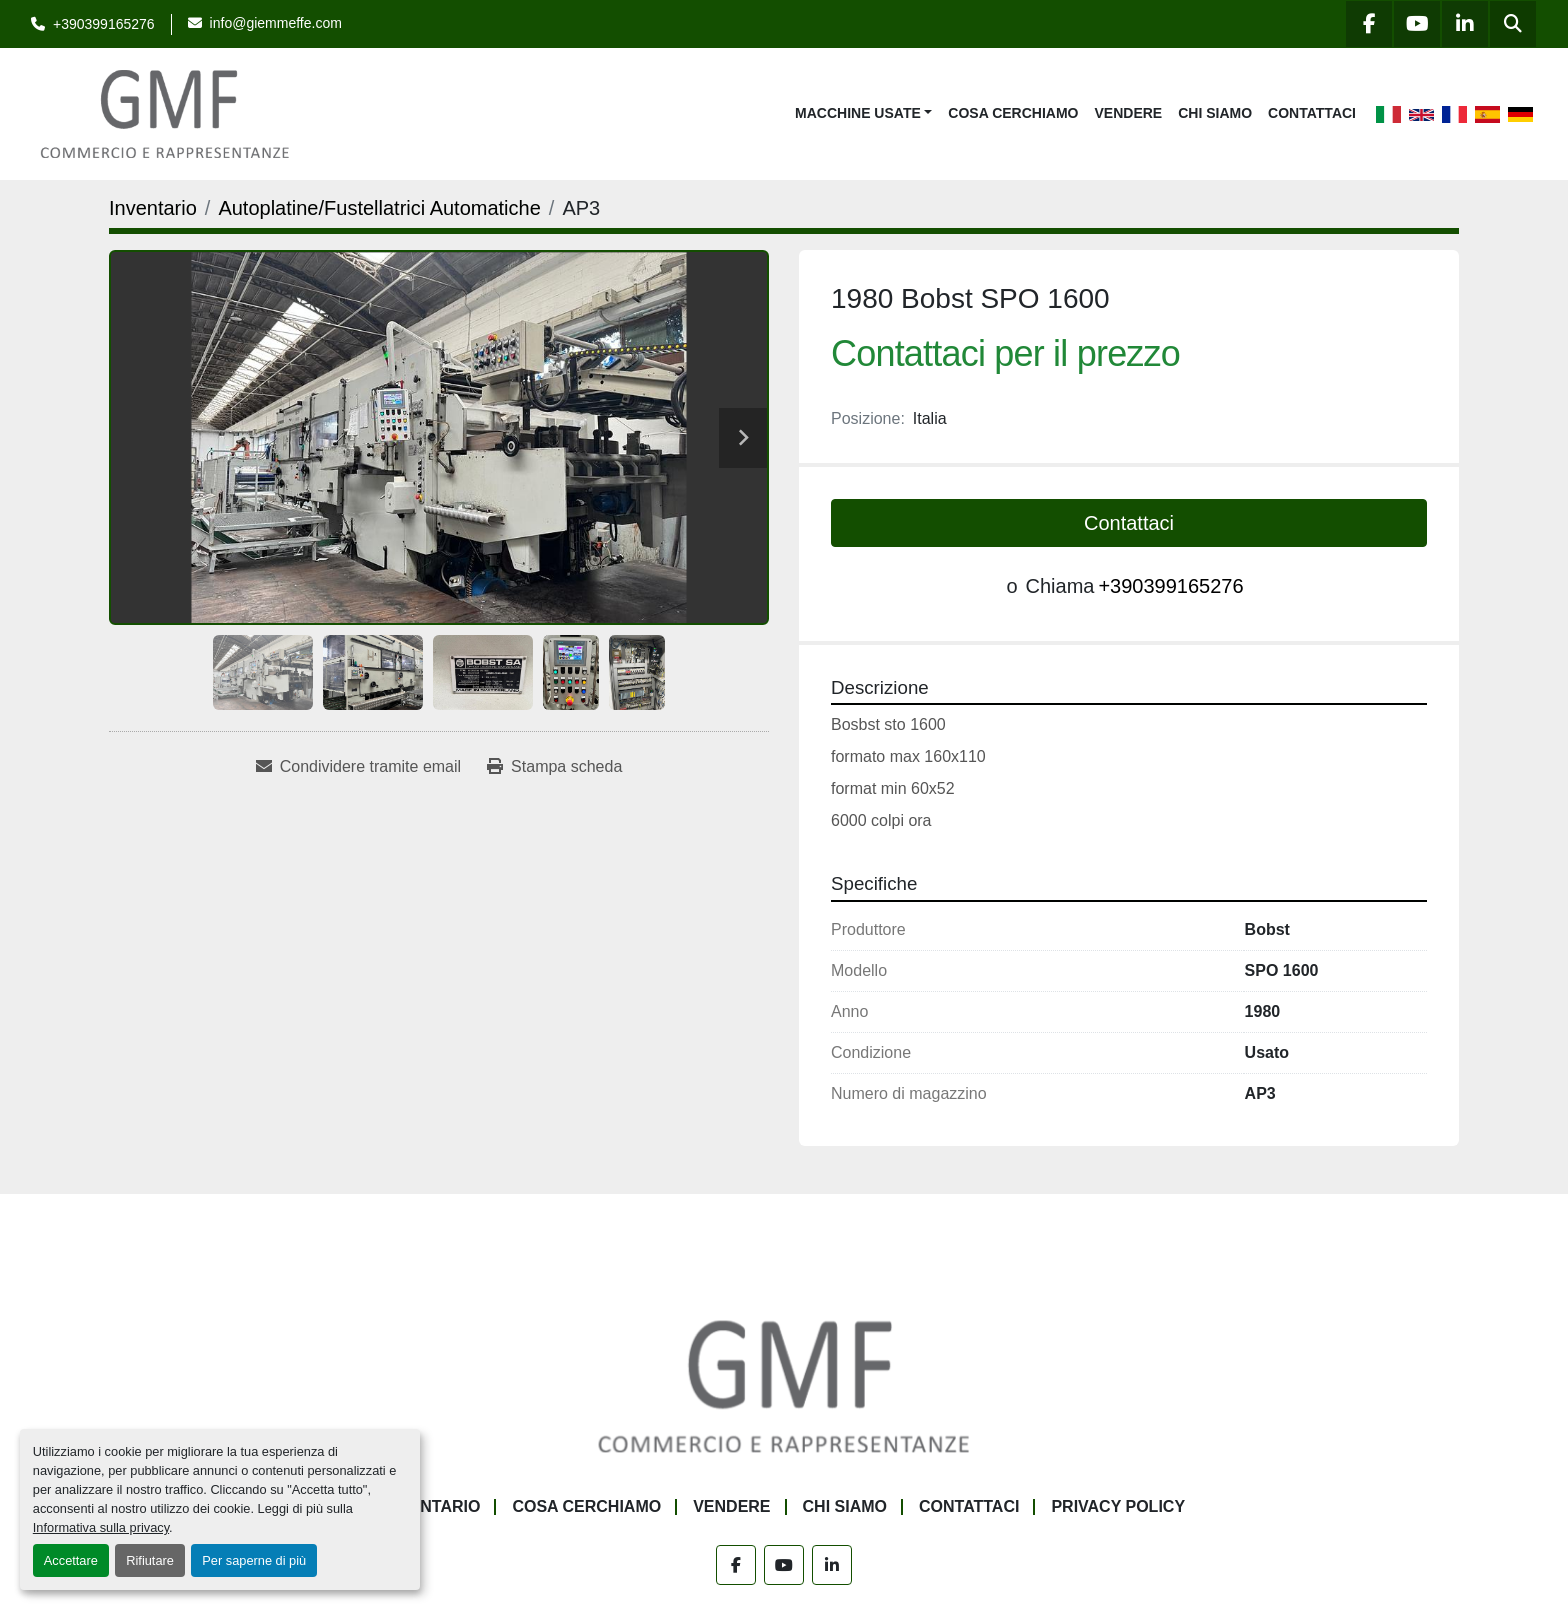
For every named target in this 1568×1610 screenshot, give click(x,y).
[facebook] (1369, 24)
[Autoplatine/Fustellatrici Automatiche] (379, 208)
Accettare (71, 1560)
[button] (863, 113)
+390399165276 (104, 24)
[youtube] (1417, 24)
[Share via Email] (358, 767)
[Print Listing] (554, 767)
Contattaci (1312, 113)
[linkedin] (1465, 24)
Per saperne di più (254, 1560)
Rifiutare (150, 1560)
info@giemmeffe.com (276, 23)
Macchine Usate (858, 113)
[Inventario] (153, 208)
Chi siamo (1215, 113)
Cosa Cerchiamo (1013, 113)
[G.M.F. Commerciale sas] (784, 1384)
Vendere (1129, 113)
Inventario (431, 1506)
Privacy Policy (1118, 1506)
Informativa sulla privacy (101, 1527)
